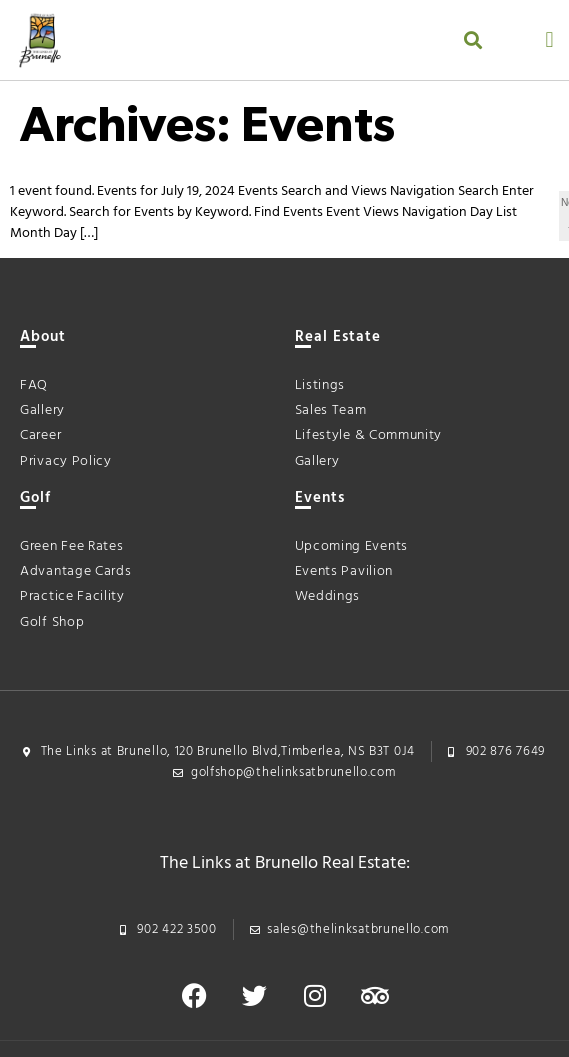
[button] (472, 40)
